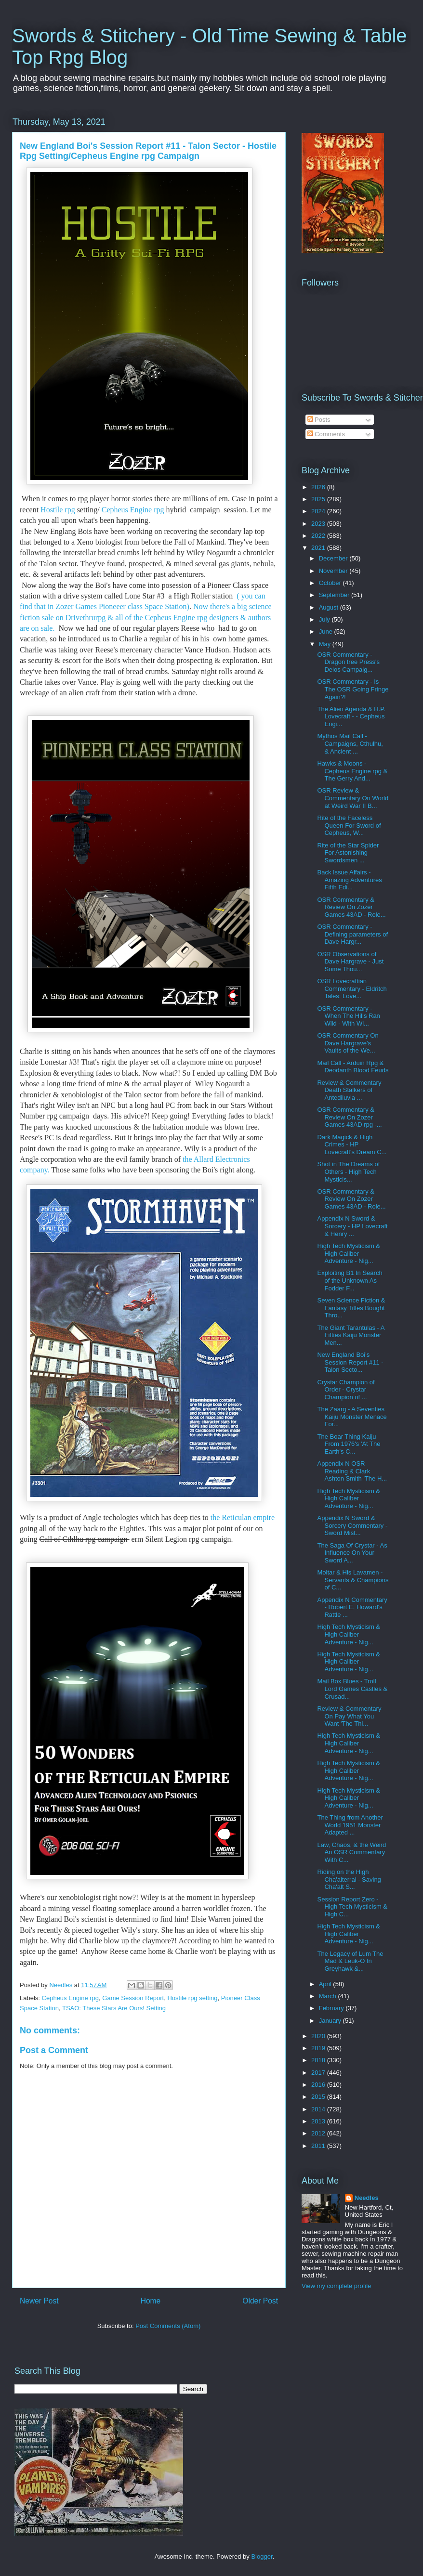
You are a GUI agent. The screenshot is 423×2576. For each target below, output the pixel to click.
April (326, 1984)
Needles (367, 2197)
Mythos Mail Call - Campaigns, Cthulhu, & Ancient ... (350, 743)
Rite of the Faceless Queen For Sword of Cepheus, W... (349, 825)
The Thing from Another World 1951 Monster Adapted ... (350, 1825)
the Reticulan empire (242, 1517)
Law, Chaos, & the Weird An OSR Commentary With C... (351, 1852)
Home (151, 2301)
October (331, 582)
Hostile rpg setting (192, 1998)
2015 (319, 2096)
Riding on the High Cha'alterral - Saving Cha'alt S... (349, 1879)
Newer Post (39, 2301)
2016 (319, 2084)
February (332, 2008)
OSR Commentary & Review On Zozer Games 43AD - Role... (351, 907)
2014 (319, 2109)
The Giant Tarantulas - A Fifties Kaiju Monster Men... (350, 1335)
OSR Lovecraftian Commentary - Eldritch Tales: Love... (351, 988)
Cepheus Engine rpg (134, 510)
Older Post (260, 2301)
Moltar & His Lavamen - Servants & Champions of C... (352, 1580)
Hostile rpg (57, 510)
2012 (319, 2133)
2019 (319, 2048)
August (329, 607)
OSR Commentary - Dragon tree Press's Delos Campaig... (348, 662)
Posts (318, 419)
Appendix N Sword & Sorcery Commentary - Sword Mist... (352, 1525)
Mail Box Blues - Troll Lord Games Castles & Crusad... (352, 1689)
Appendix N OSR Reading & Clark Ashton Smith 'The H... (352, 1471)
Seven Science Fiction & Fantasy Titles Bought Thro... (351, 1308)
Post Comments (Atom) (167, 2325)
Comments (326, 434)
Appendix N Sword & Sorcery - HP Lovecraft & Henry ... (352, 1226)
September (335, 594)
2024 (319, 511)
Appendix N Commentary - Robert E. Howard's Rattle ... (352, 1607)
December (334, 558)
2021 (319, 547)
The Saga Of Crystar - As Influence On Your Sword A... (352, 1553)
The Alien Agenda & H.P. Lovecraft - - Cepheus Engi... (351, 716)
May (325, 644)
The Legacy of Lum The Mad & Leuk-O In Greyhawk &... (350, 1961)
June (326, 631)
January (331, 2020)
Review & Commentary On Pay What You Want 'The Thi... (349, 1716)
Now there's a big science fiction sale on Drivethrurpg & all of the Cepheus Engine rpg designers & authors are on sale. (146, 617)
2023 (319, 523)
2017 (319, 2072)
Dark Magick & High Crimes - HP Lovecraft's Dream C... (351, 1144)
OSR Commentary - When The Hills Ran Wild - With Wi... (348, 1016)
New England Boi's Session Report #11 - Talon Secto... (350, 1362)
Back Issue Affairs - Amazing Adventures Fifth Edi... (349, 880)
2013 (319, 2121)
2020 (319, 2036)
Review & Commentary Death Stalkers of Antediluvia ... (349, 1090)
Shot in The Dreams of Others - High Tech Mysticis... (348, 1171)
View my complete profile (336, 2286)
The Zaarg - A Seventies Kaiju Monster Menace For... (351, 1416)
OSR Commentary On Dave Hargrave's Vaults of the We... (347, 1043)
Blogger (261, 2556)
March (328, 1996)
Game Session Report (133, 1998)
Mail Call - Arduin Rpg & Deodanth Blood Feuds (352, 1066)
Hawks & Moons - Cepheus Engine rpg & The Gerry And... (352, 771)
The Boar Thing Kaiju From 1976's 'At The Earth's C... (348, 1444)
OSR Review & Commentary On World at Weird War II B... (352, 798)
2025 (319, 499)
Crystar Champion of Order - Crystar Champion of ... (345, 1390)
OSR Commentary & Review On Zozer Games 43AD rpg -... (349, 1117)
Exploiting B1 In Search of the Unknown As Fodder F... (349, 1280)
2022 (319, 535)
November (334, 570)
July (325, 619)
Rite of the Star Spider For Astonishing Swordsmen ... (348, 853)
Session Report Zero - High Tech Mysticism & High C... (352, 1907)
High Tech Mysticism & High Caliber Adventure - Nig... (348, 1253)
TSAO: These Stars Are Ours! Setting (114, 2008)
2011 (319, 2145)
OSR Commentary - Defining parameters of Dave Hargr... (352, 934)
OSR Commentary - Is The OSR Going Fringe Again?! (352, 689)
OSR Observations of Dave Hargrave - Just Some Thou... (350, 961)
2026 (319, 487)
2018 (319, 2060)
